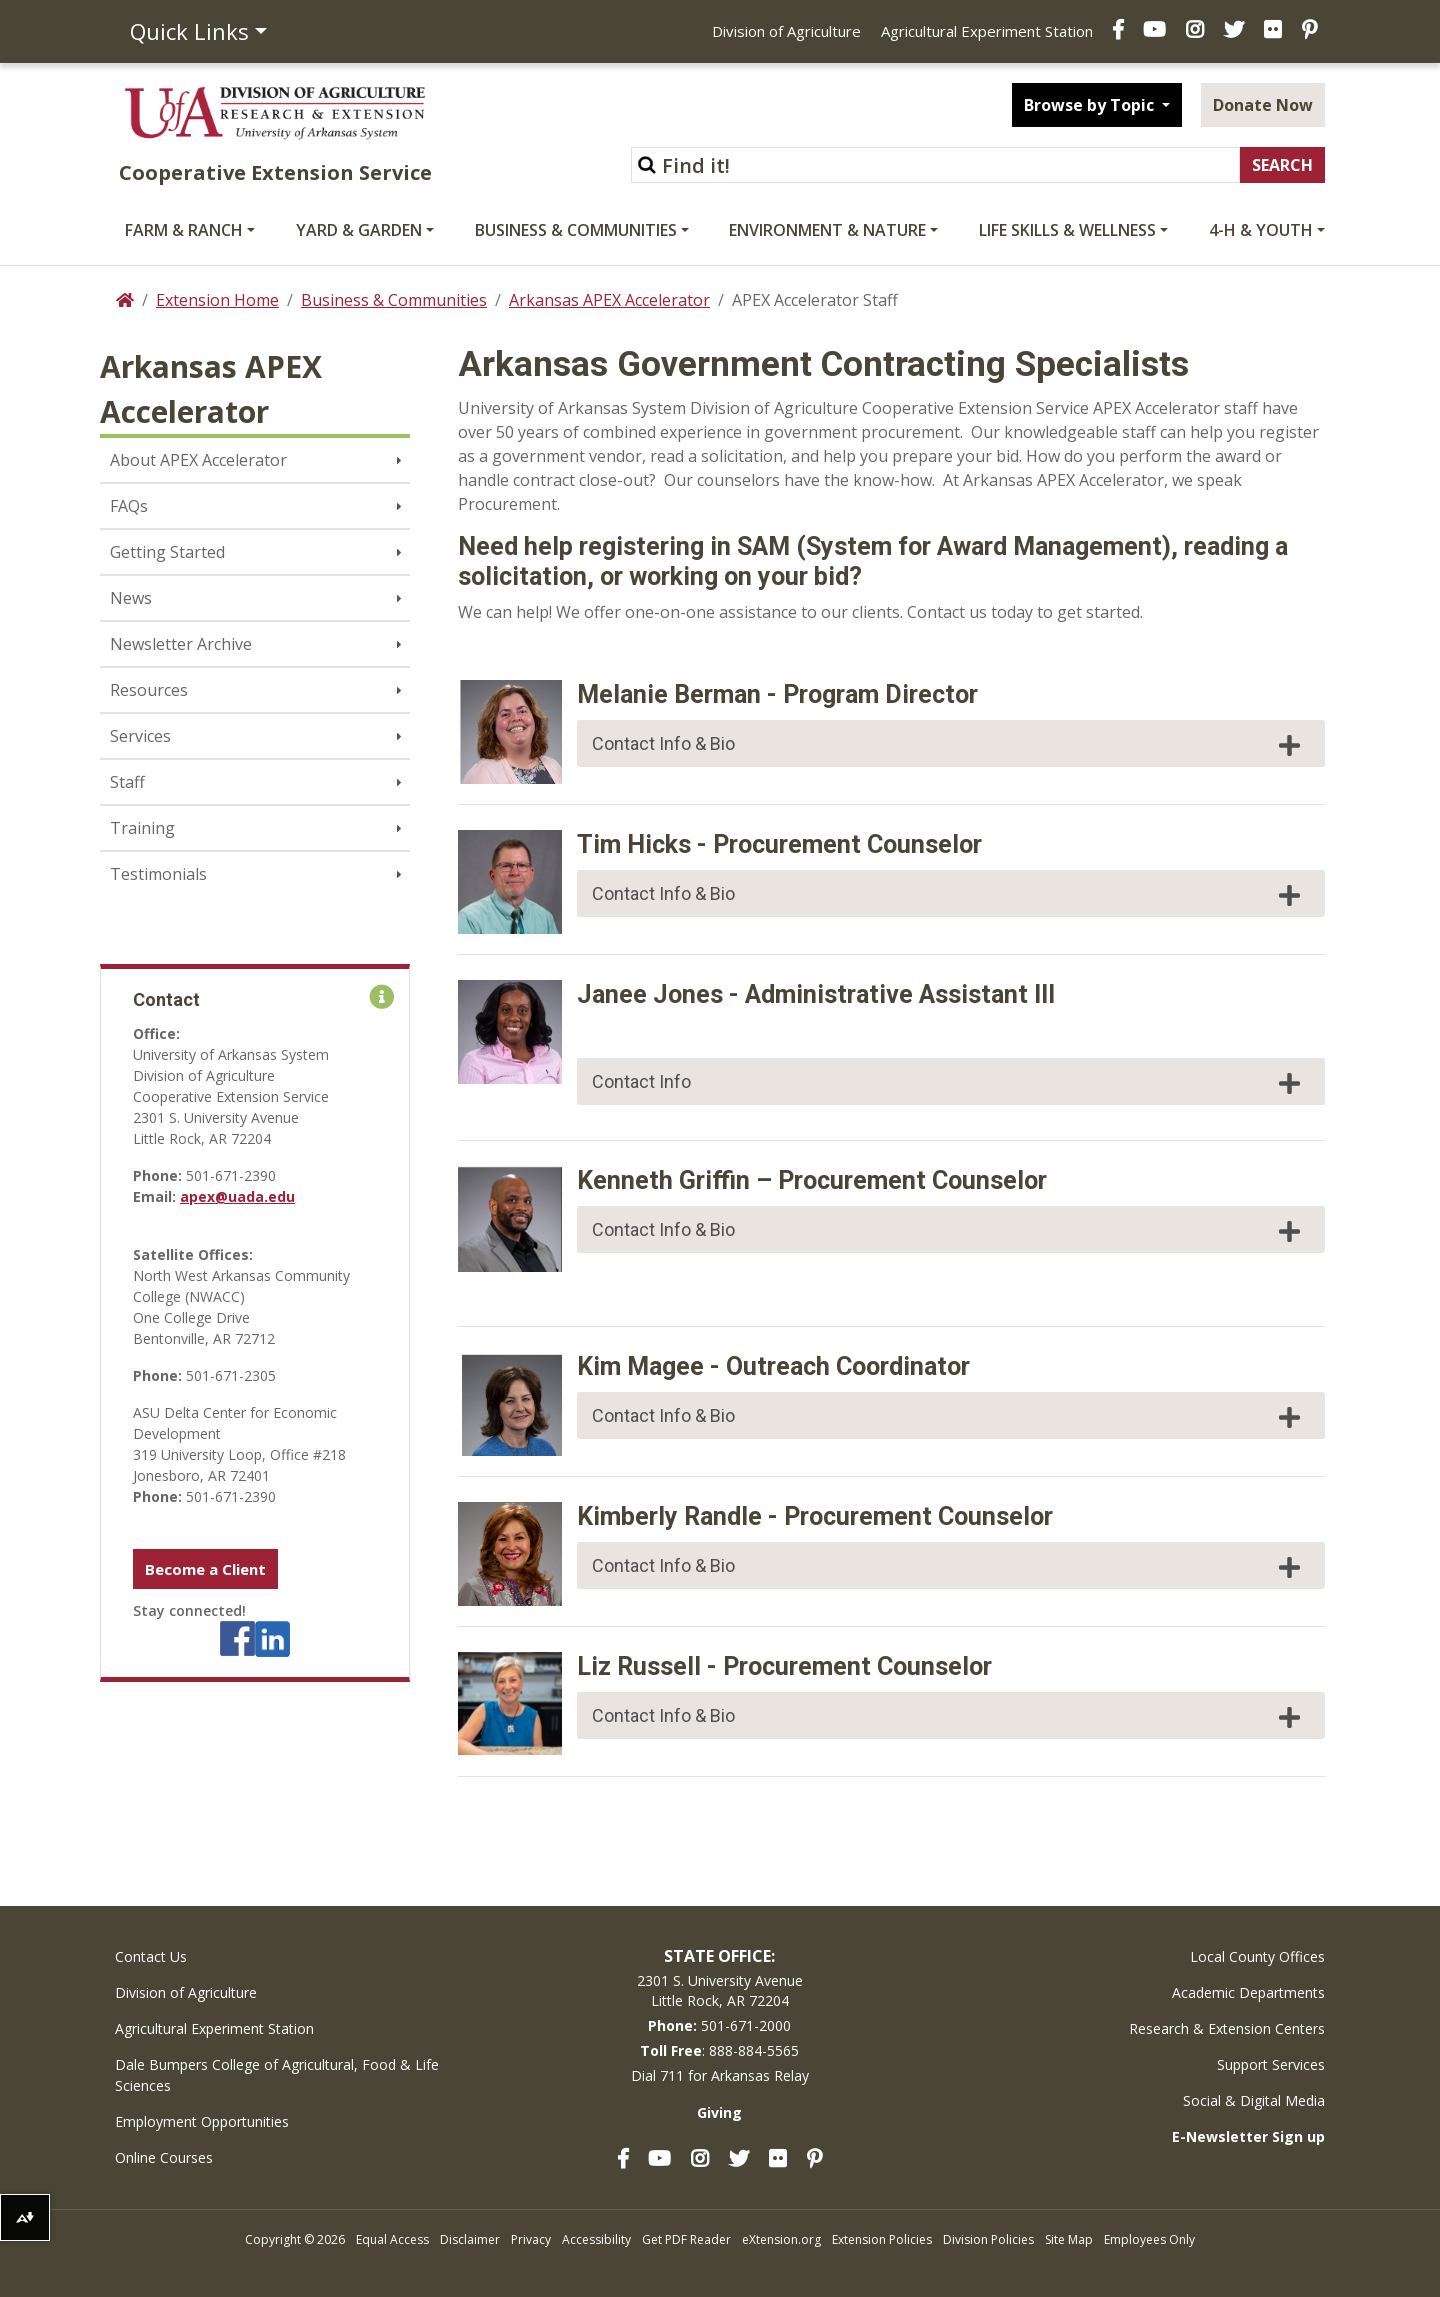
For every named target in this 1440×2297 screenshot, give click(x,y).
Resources (149, 690)
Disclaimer (470, 2239)
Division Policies (988, 2239)
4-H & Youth (1261, 230)
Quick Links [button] (189, 31)
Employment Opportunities (202, 2121)
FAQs (129, 506)
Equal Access (392, 2239)
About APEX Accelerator (198, 460)
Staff (127, 782)
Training (142, 828)
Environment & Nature (827, 230)
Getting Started (167, 552)
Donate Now (1263, 105)
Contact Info (948, 1083)
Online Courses (164, 2157)
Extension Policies (882, 2239)
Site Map (1069, 2239)
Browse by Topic (1091, 105)
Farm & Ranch (184, 230)
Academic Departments (1248, 1992)
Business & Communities (576, 230)
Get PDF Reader (686, 2239)
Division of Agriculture (786, 31)
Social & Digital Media (1254, 2100)
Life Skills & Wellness (1067, 230)
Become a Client (205, 1569)
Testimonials (158, 874)
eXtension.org (781, 2239)
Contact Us (151, 1956)
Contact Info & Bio (948, 745)
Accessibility (596, 2239)
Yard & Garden (359, 230)
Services (140, 736)
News (131, 598)
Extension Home (217, 300)
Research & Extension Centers (1227, 2028)
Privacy (531, 2239)
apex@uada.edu (237, 1196)
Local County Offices (1257, 1956)
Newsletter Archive (181, 644)
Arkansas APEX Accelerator (609, 300)
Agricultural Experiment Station (987, 31)
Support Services (1271, 2064)
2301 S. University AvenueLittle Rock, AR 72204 (720, 1990)
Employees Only (1149, 2239)
